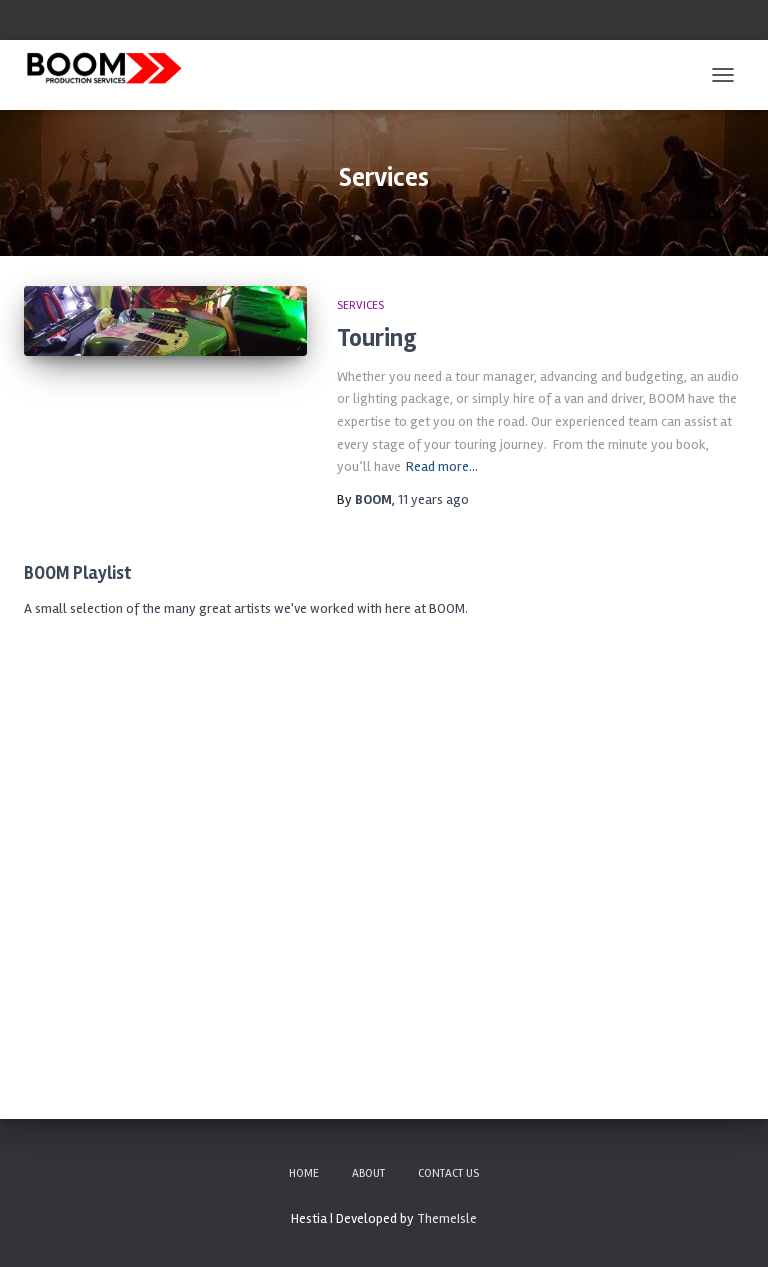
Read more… (442, 466)
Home (304, 1173)
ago (433, 499)
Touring (377, 338)
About (368, 1173)
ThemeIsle (447, 1218)
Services (360, 305)
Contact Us (448, 1173)
